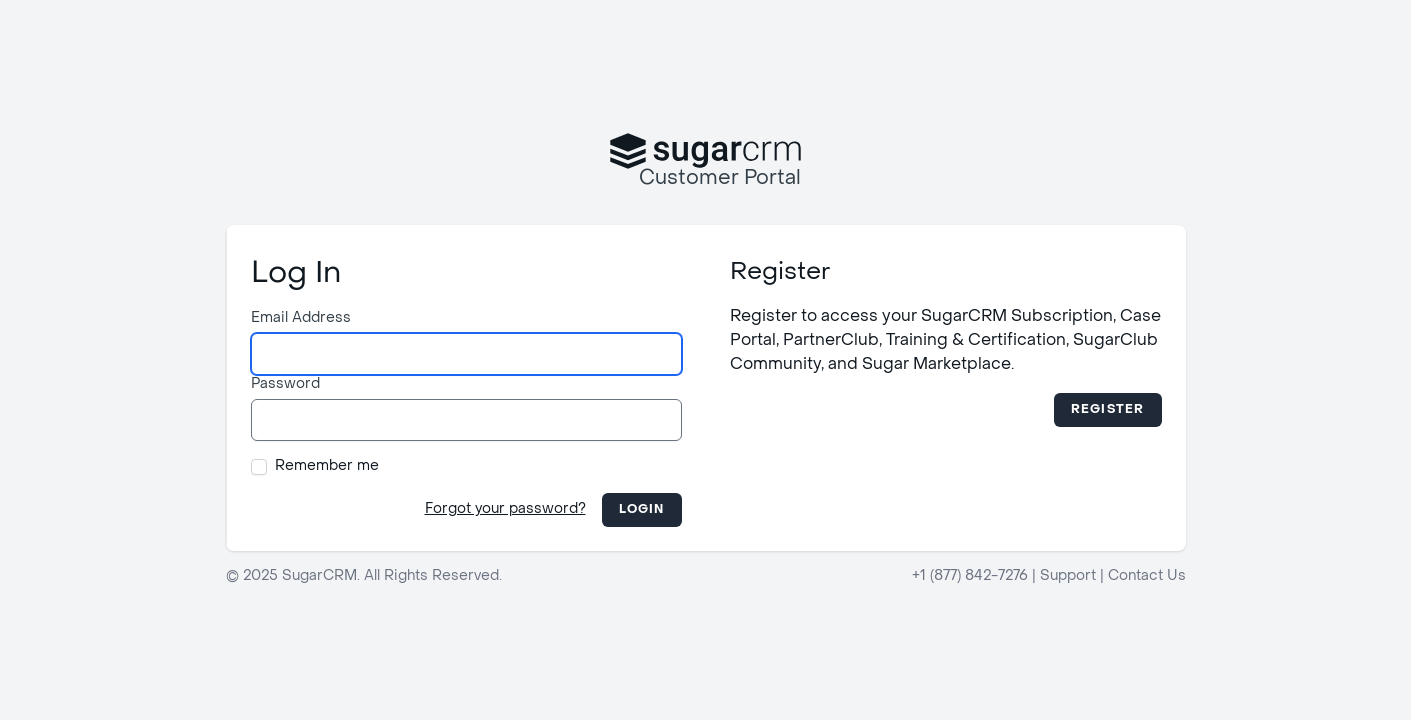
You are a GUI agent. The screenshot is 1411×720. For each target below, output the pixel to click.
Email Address (301, 318)
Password (285, 384)
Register (1108, 410)
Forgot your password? (505, 509)
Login (642, 510)
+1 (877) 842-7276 (970, 576)
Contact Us (1147, 576)
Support (1068, 576)
